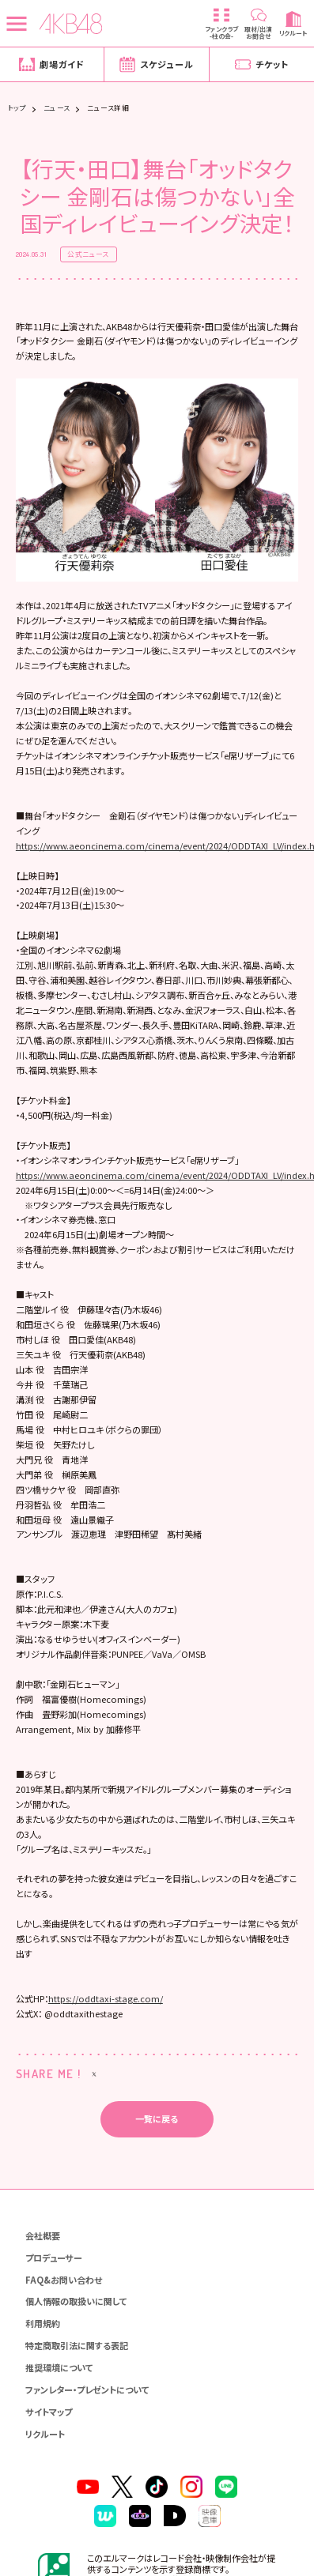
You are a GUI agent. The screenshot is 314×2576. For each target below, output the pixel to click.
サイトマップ (48, 2450)
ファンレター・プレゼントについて (87, 2428)
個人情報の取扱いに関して (76, 2339)
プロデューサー (53, 2296)
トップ (17, 108)
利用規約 (42, 2362)
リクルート (45, 2472)
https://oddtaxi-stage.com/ (105, 2037)
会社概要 (42, 2274)
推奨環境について (59, 2406)
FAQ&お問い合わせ (63, 2318)
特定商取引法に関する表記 (76, 2384)
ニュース (57, 108)
